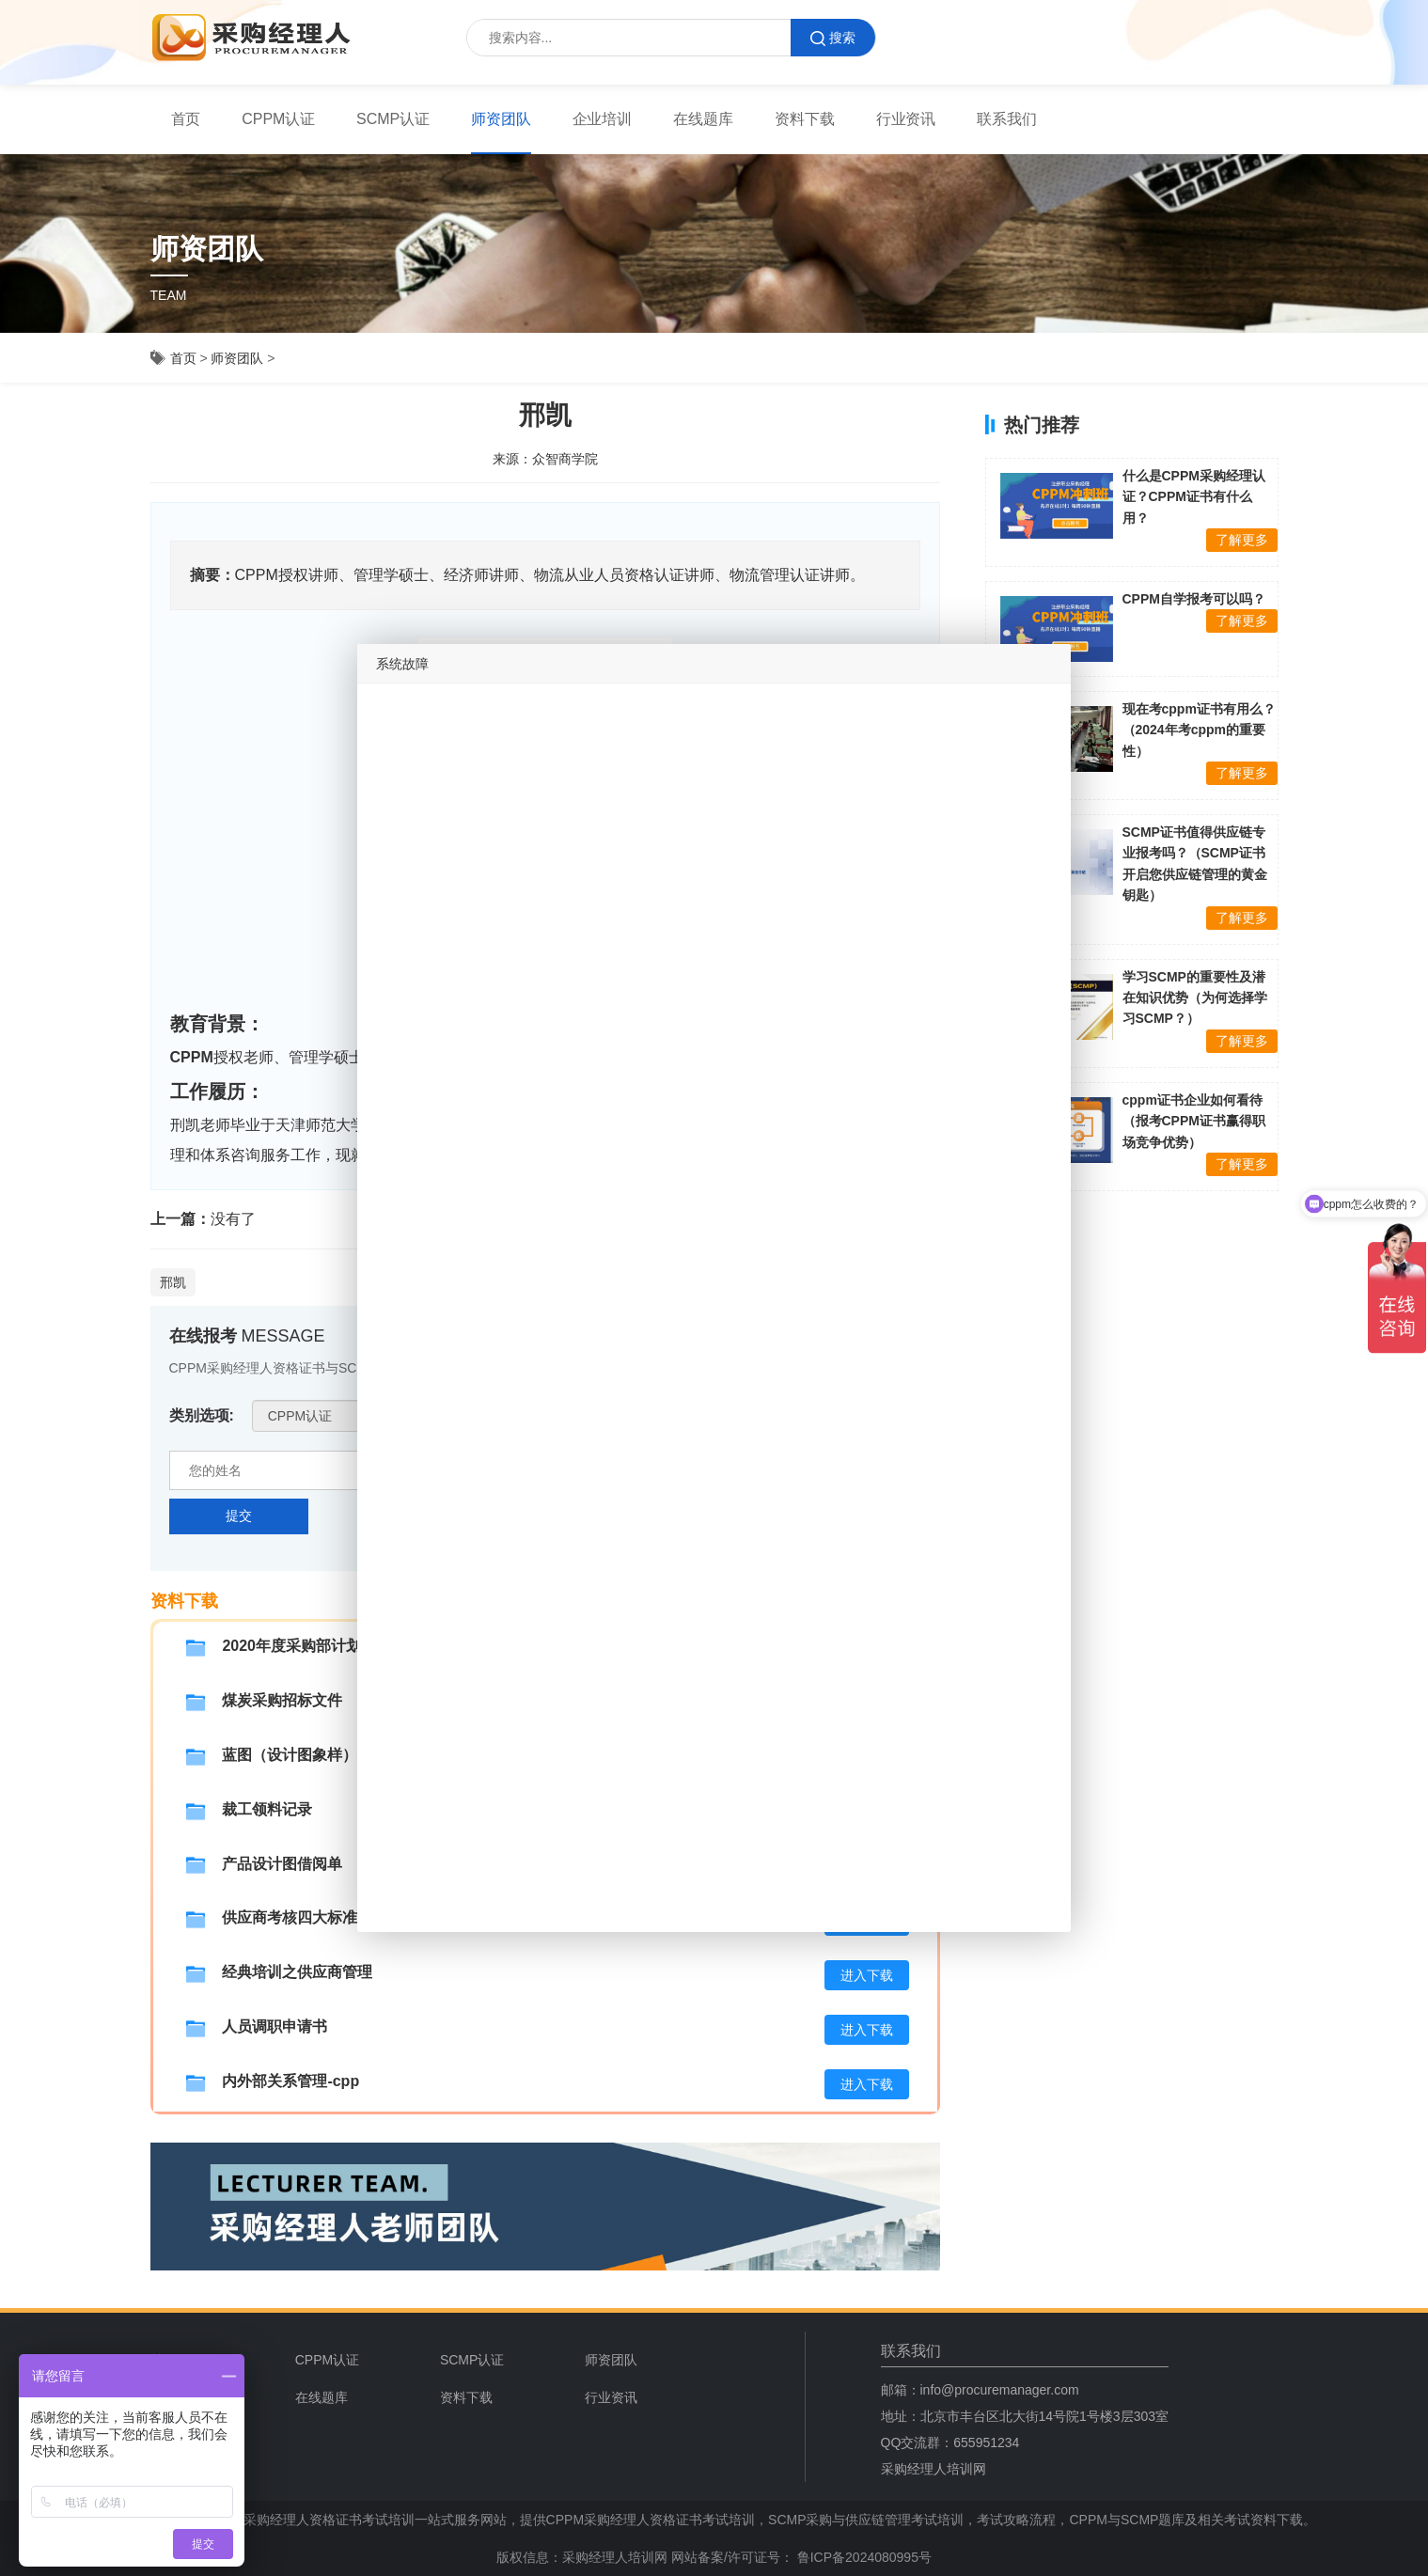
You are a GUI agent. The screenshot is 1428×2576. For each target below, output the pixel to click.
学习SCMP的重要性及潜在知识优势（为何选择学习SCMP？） (1194, 998)
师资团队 (501, 119)
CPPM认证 (278, 119)
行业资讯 (906, 119)
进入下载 (866, 1975)
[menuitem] (186, 119)
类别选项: (201, 1415)
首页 (186, 119)
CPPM (191, 1057)
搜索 (832, 38)
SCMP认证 (393, 119)
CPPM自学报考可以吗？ (1193, 598)
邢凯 (173, 1282)
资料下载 (805, 119)
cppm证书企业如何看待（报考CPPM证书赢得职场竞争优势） (1193, 1121)
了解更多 (1242, 539)
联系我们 (1007, 119)
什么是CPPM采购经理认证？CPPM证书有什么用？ (1193, 497)
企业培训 (603, 119)
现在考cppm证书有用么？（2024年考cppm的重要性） (1199, 730)
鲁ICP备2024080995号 (862, 2557)
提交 (239, 1515)
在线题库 (703, 119)
